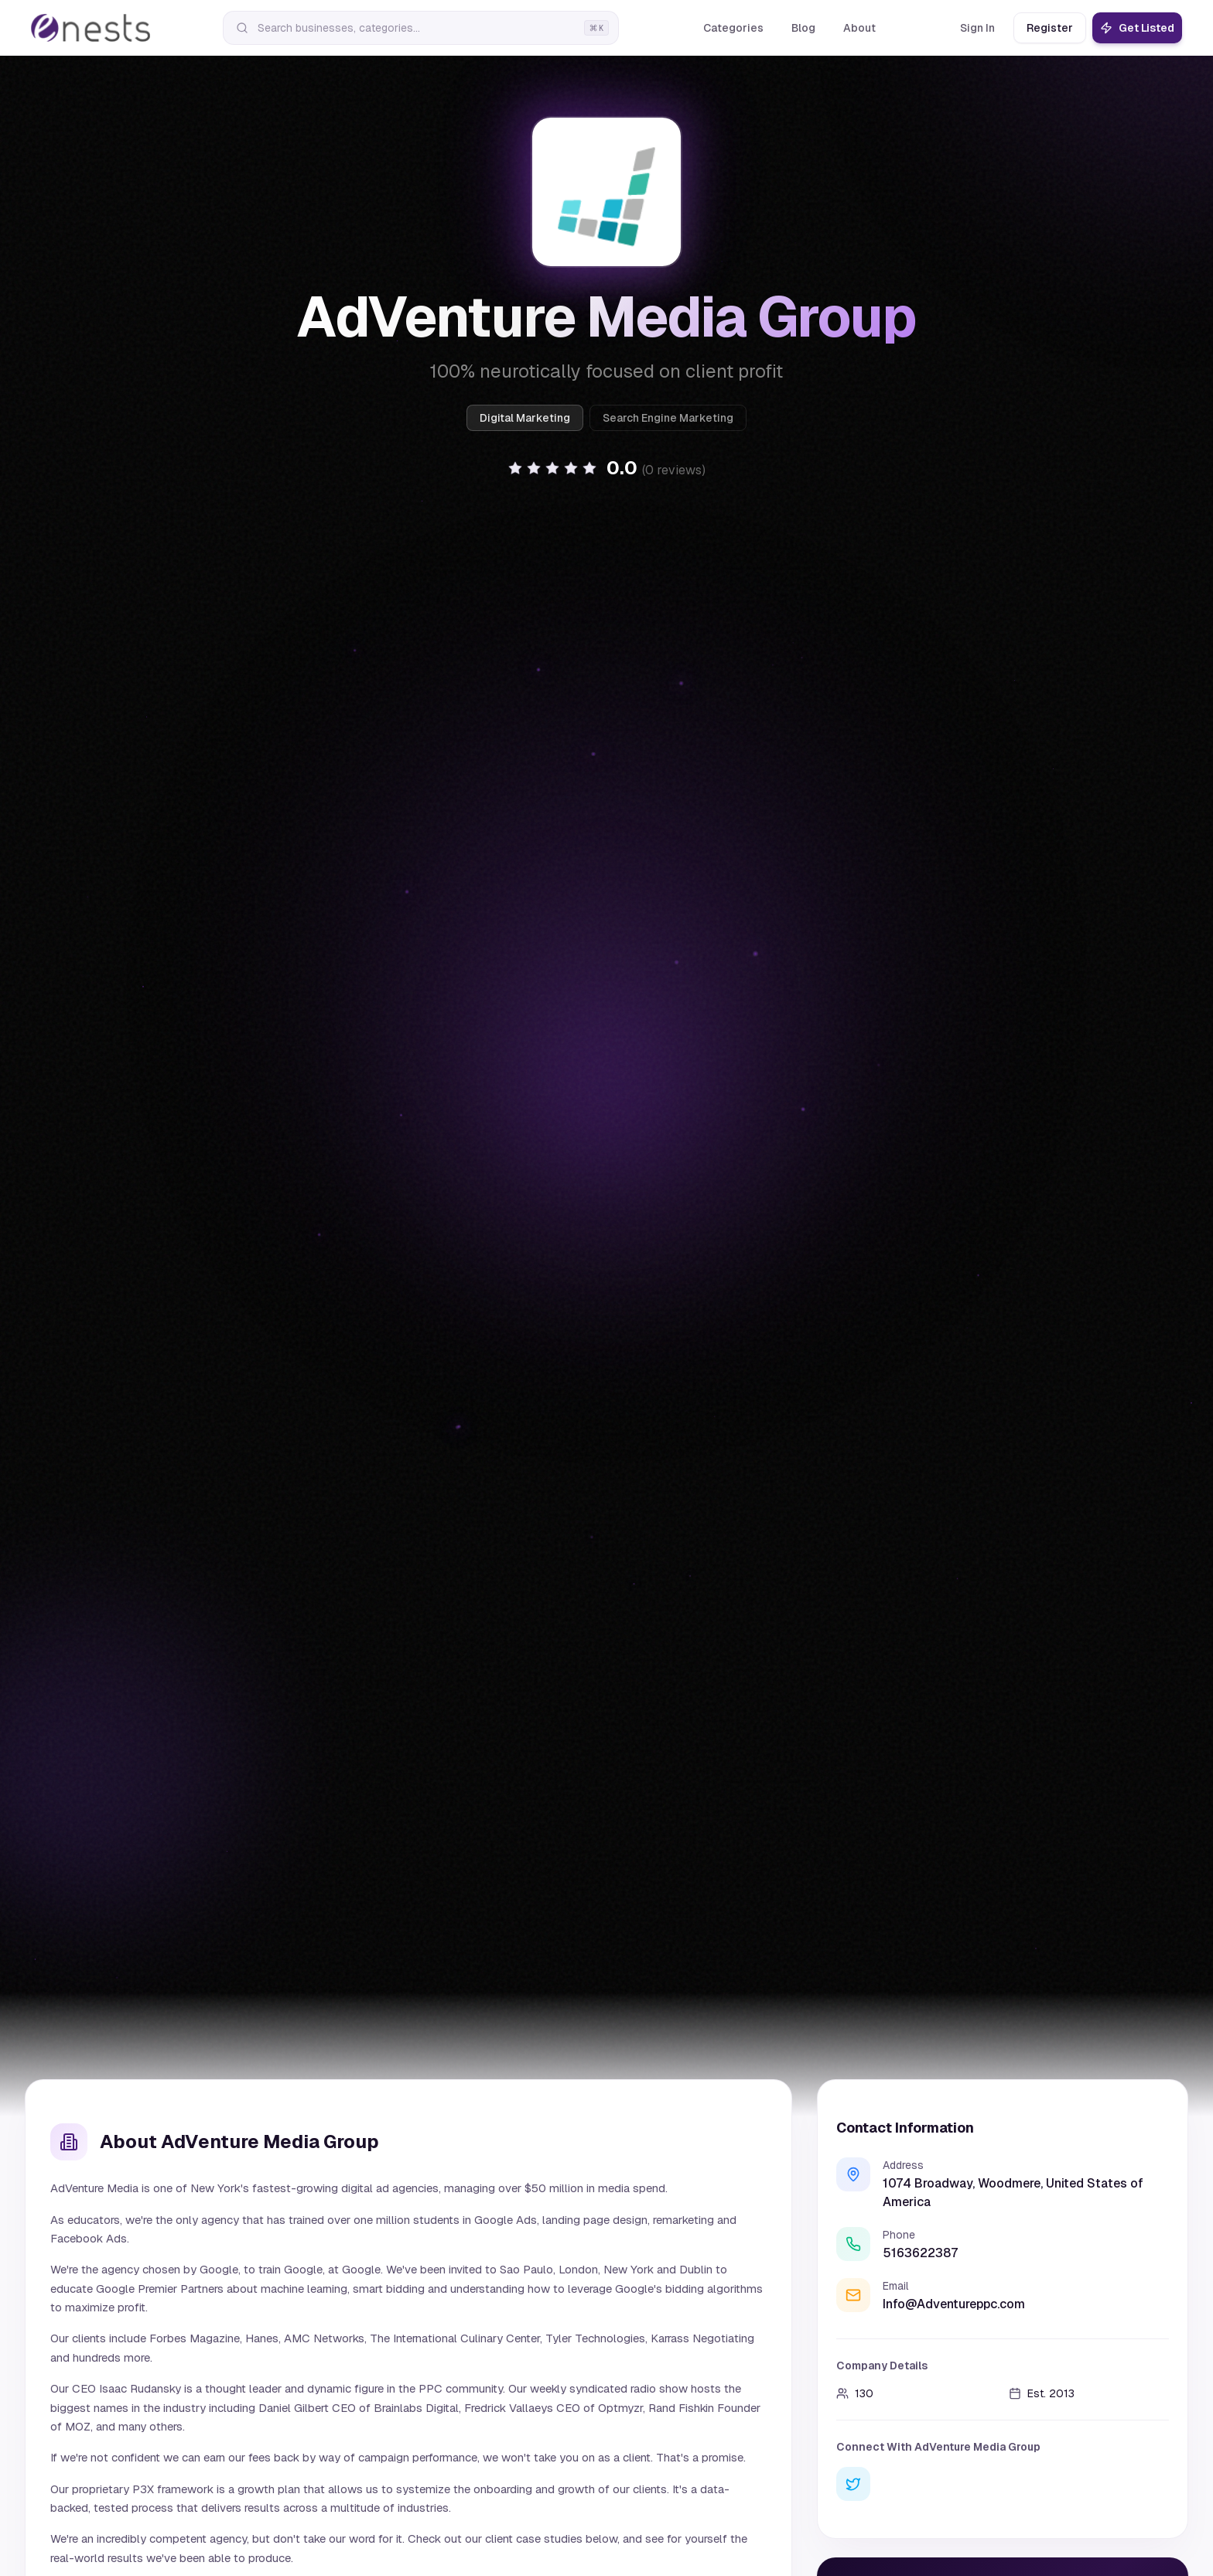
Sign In (977, 28)
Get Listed (1137, 28)
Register (1050, 28)
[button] (606, 468)
